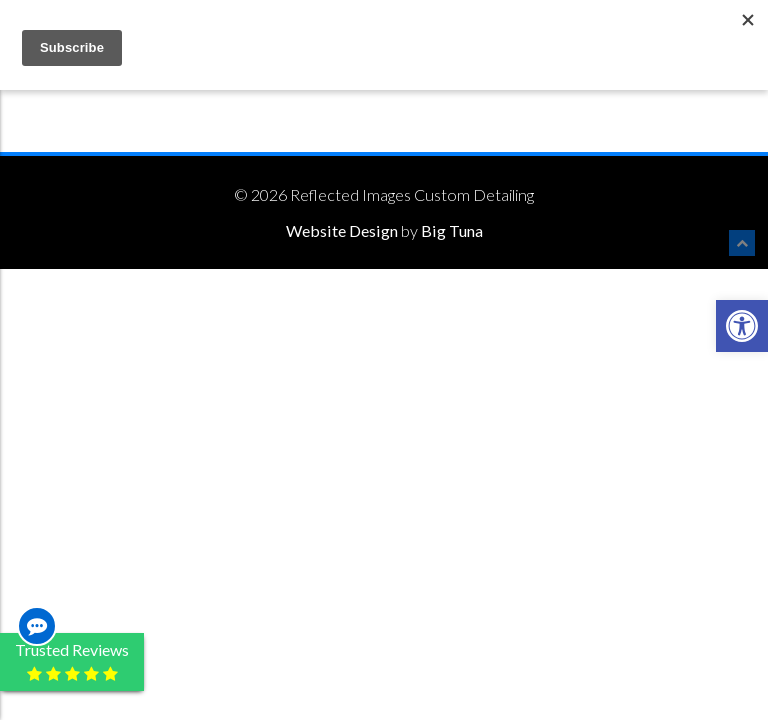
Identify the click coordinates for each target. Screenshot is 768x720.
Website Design (342, 230)
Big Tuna (452, 230)
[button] (742, 326)
